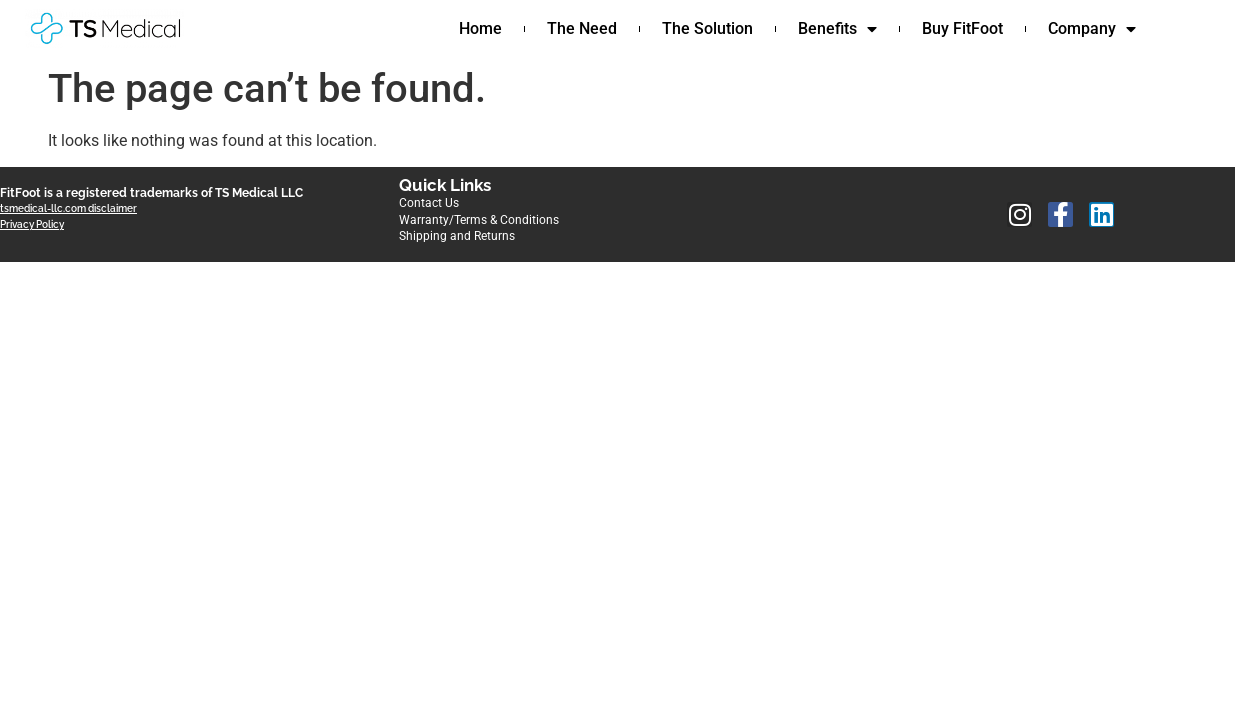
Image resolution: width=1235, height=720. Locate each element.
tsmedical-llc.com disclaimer (68, 208)
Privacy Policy (32, 224)
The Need (582, 28)
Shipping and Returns (457, 236)
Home (480, 28)
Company (1092, 29)
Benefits (837, 29)
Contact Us (429, 203)
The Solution (707, 28)
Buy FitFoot (962, 28)
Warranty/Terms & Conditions (479, 220)
